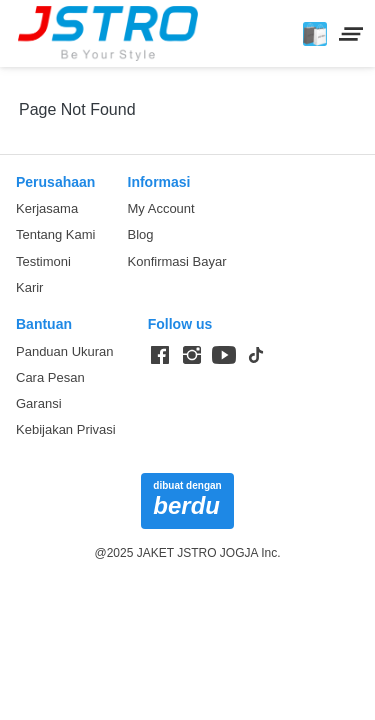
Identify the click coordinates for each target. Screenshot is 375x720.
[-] (160, 356)
